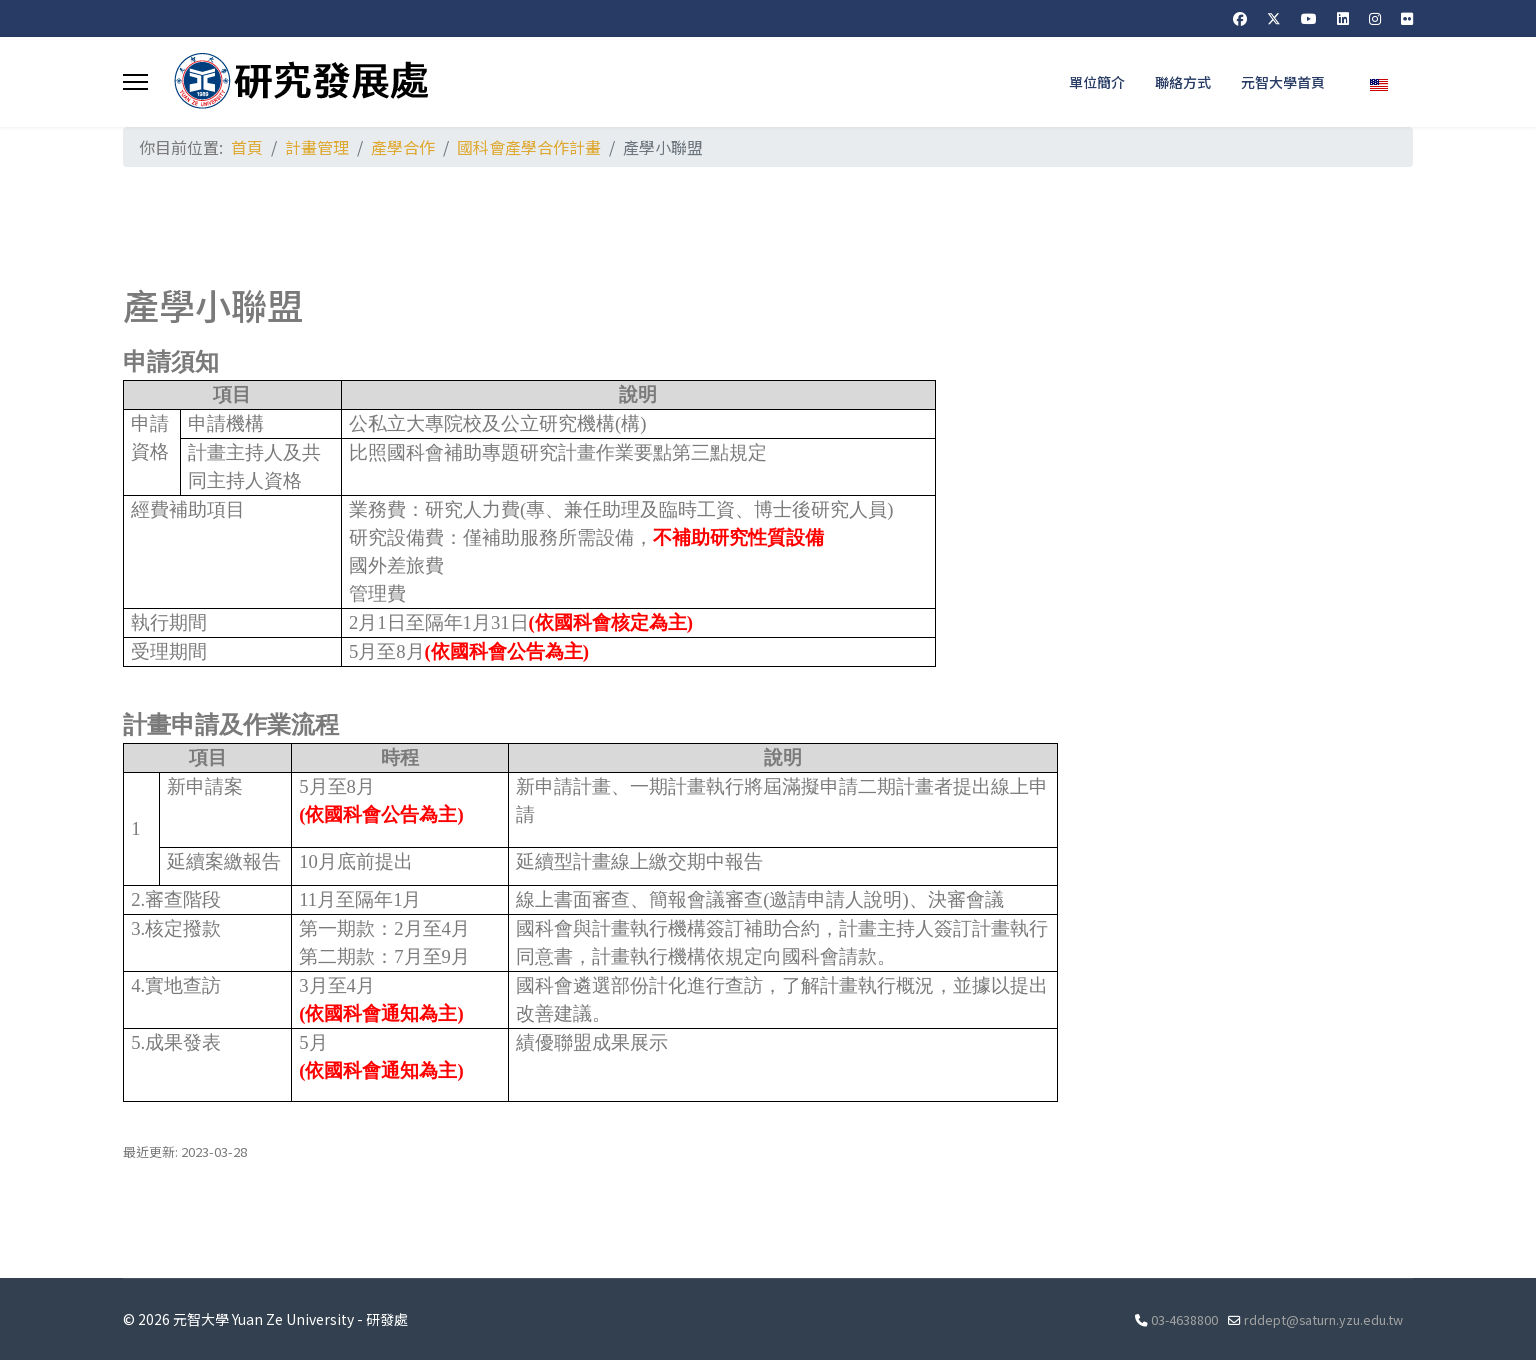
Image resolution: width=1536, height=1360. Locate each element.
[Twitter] (1274, 18)
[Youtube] (1309, 18)
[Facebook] (1240, 18)
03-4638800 (1184, 1319)
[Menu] (135, 82)
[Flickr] (1407, 18)
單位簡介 (1097, 82)
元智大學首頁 (1283, 82)
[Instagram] (1375, 18)
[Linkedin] (1343, 18)
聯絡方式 (1183, 82)
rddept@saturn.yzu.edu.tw (1323, 1319)
